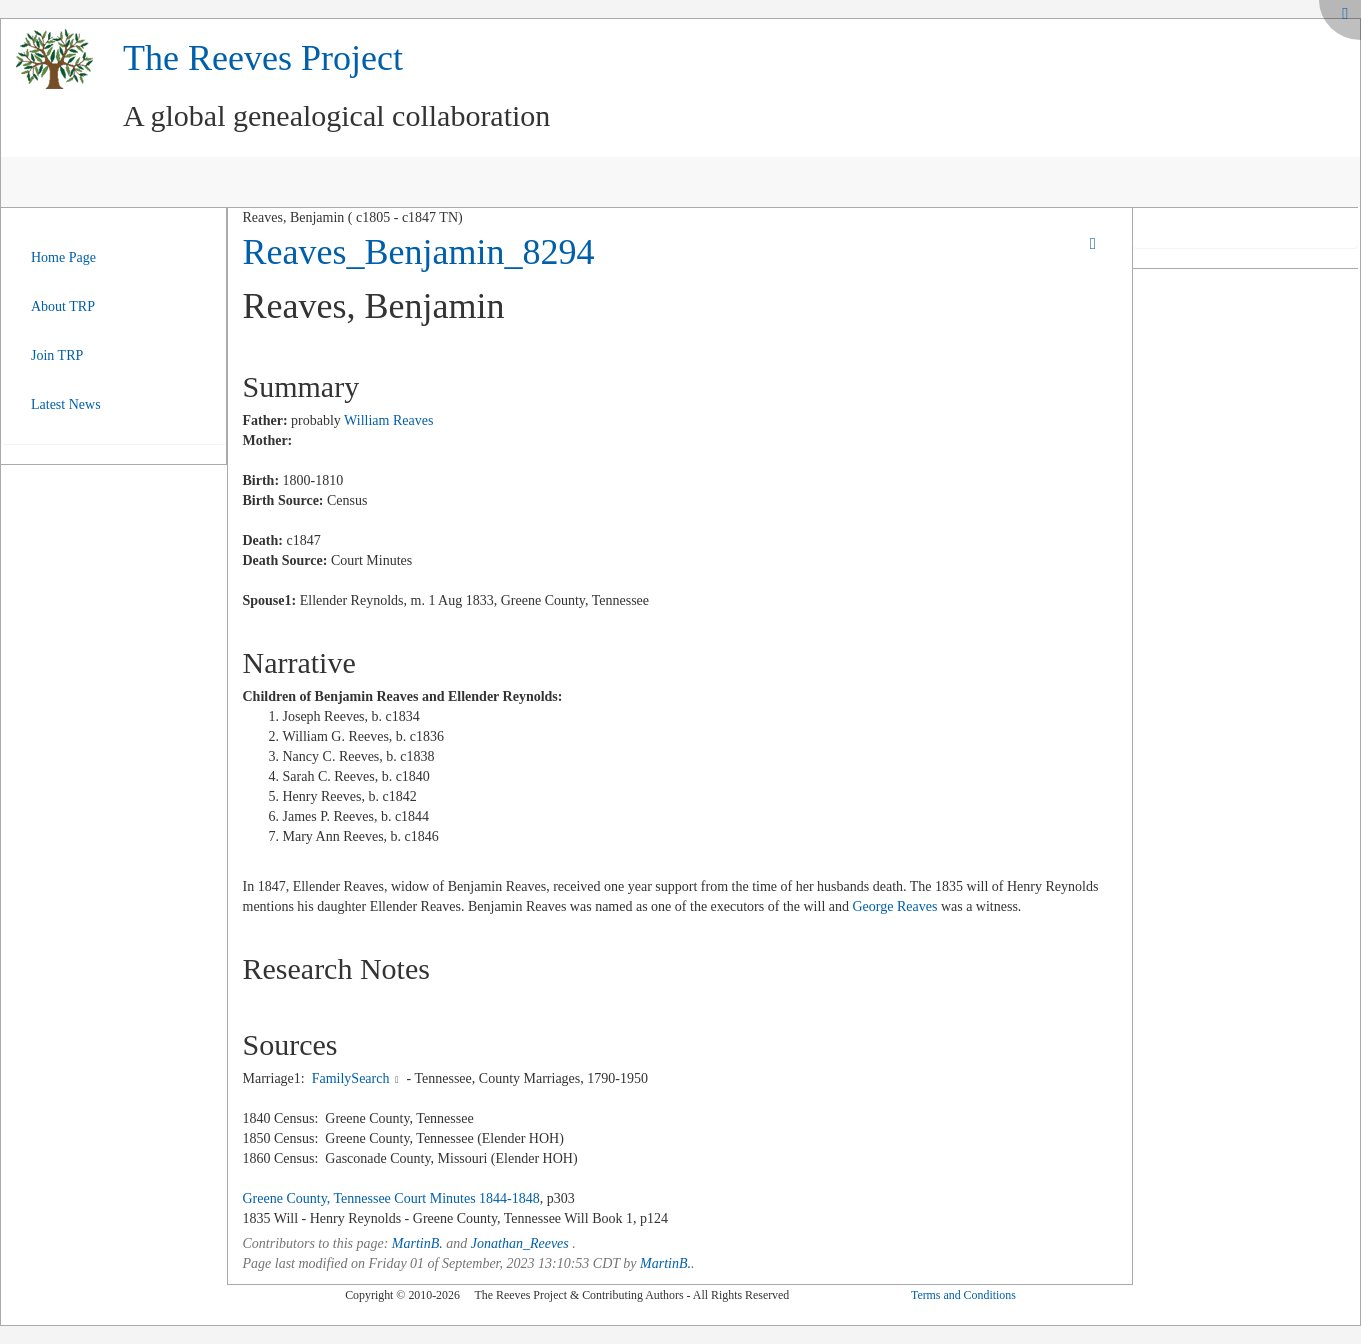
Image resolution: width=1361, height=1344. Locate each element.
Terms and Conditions (963, 1295)
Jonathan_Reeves (520, 1243)
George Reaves (895, 906)
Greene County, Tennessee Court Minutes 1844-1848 (391, 1198)
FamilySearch (351, 1078)
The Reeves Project (263, 58)
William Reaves (388, 420)
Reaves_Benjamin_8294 (419, 252)
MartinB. (417, 1243)
